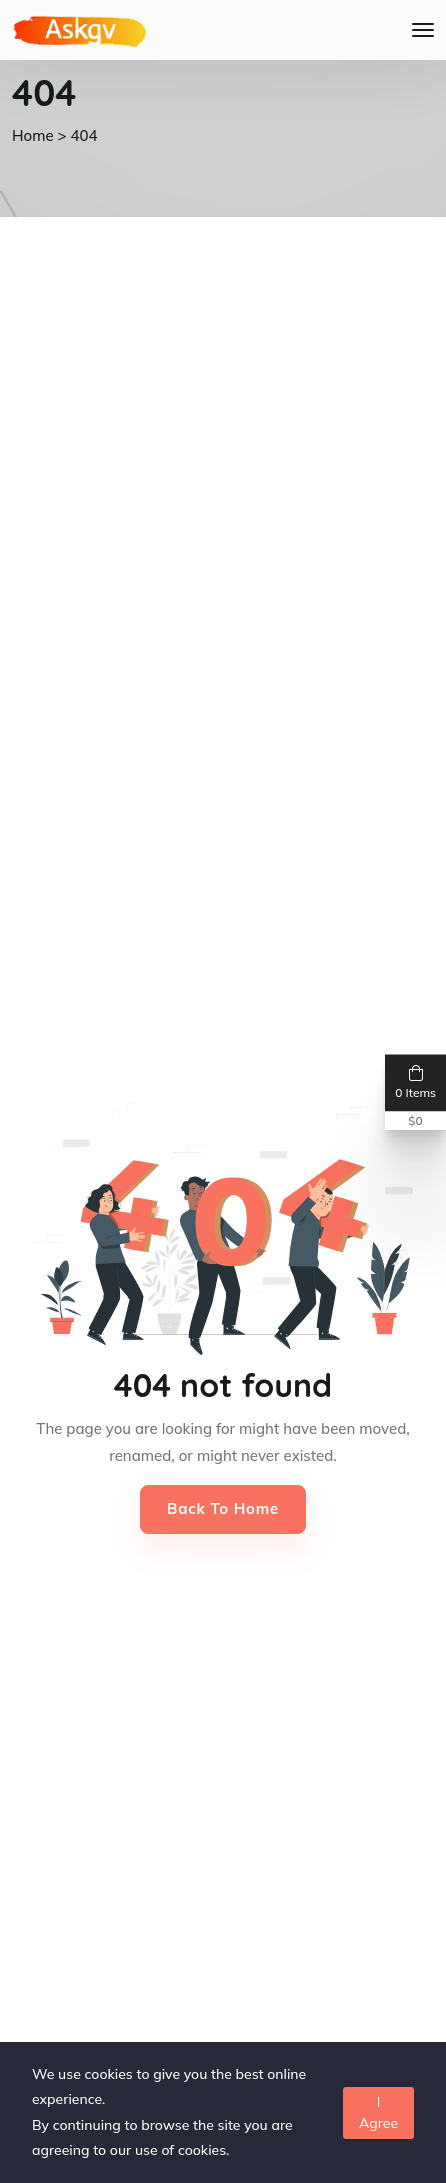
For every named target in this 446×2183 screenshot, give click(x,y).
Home (33, 135)
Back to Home (223, 1508)
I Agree (378, 2112)
